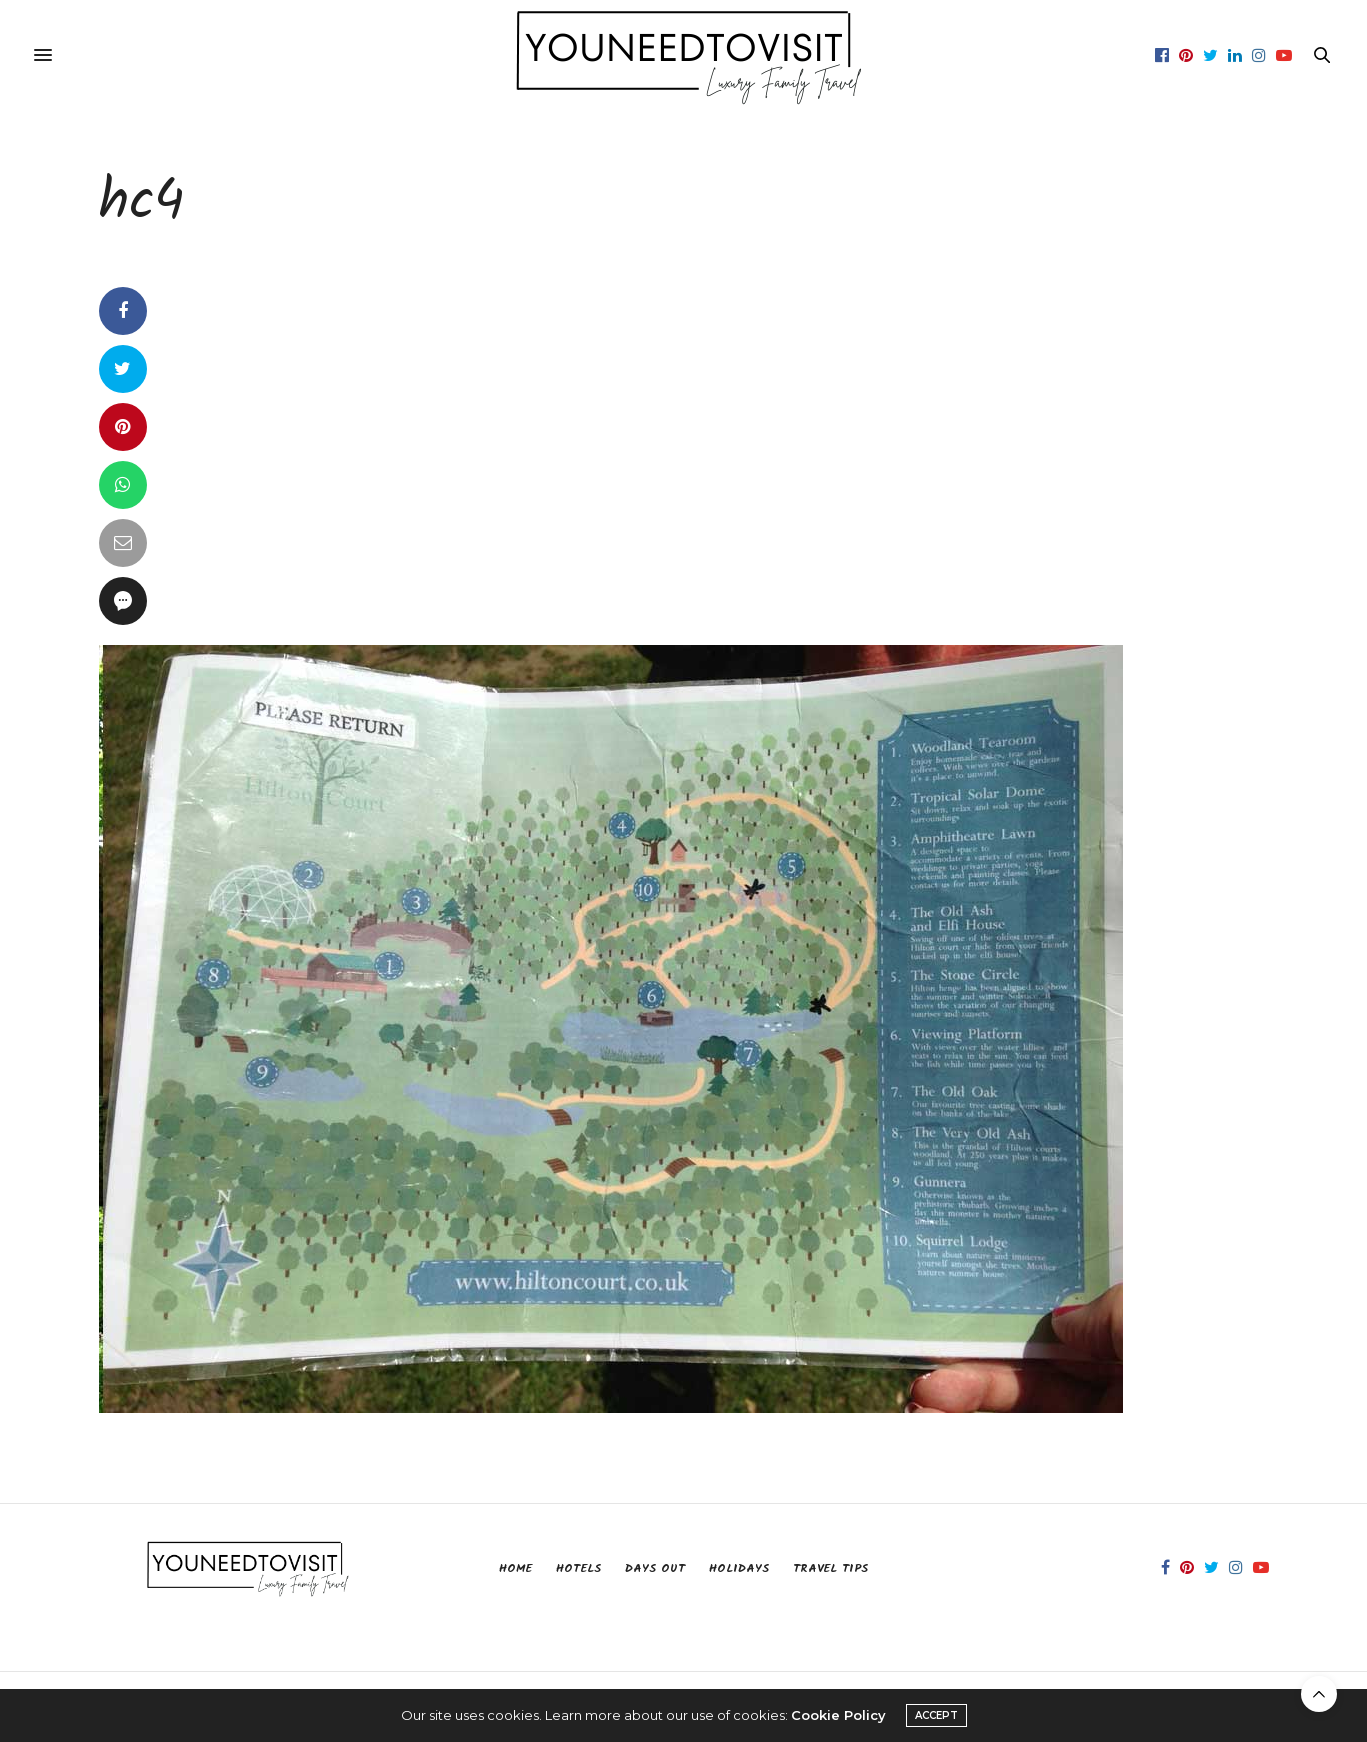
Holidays (739, 1568)
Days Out (655, 1568)
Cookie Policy (838, 1715)
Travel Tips (830, 1568)
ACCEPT (936, 1715)
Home (515, 1568)
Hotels (578, 1568)
